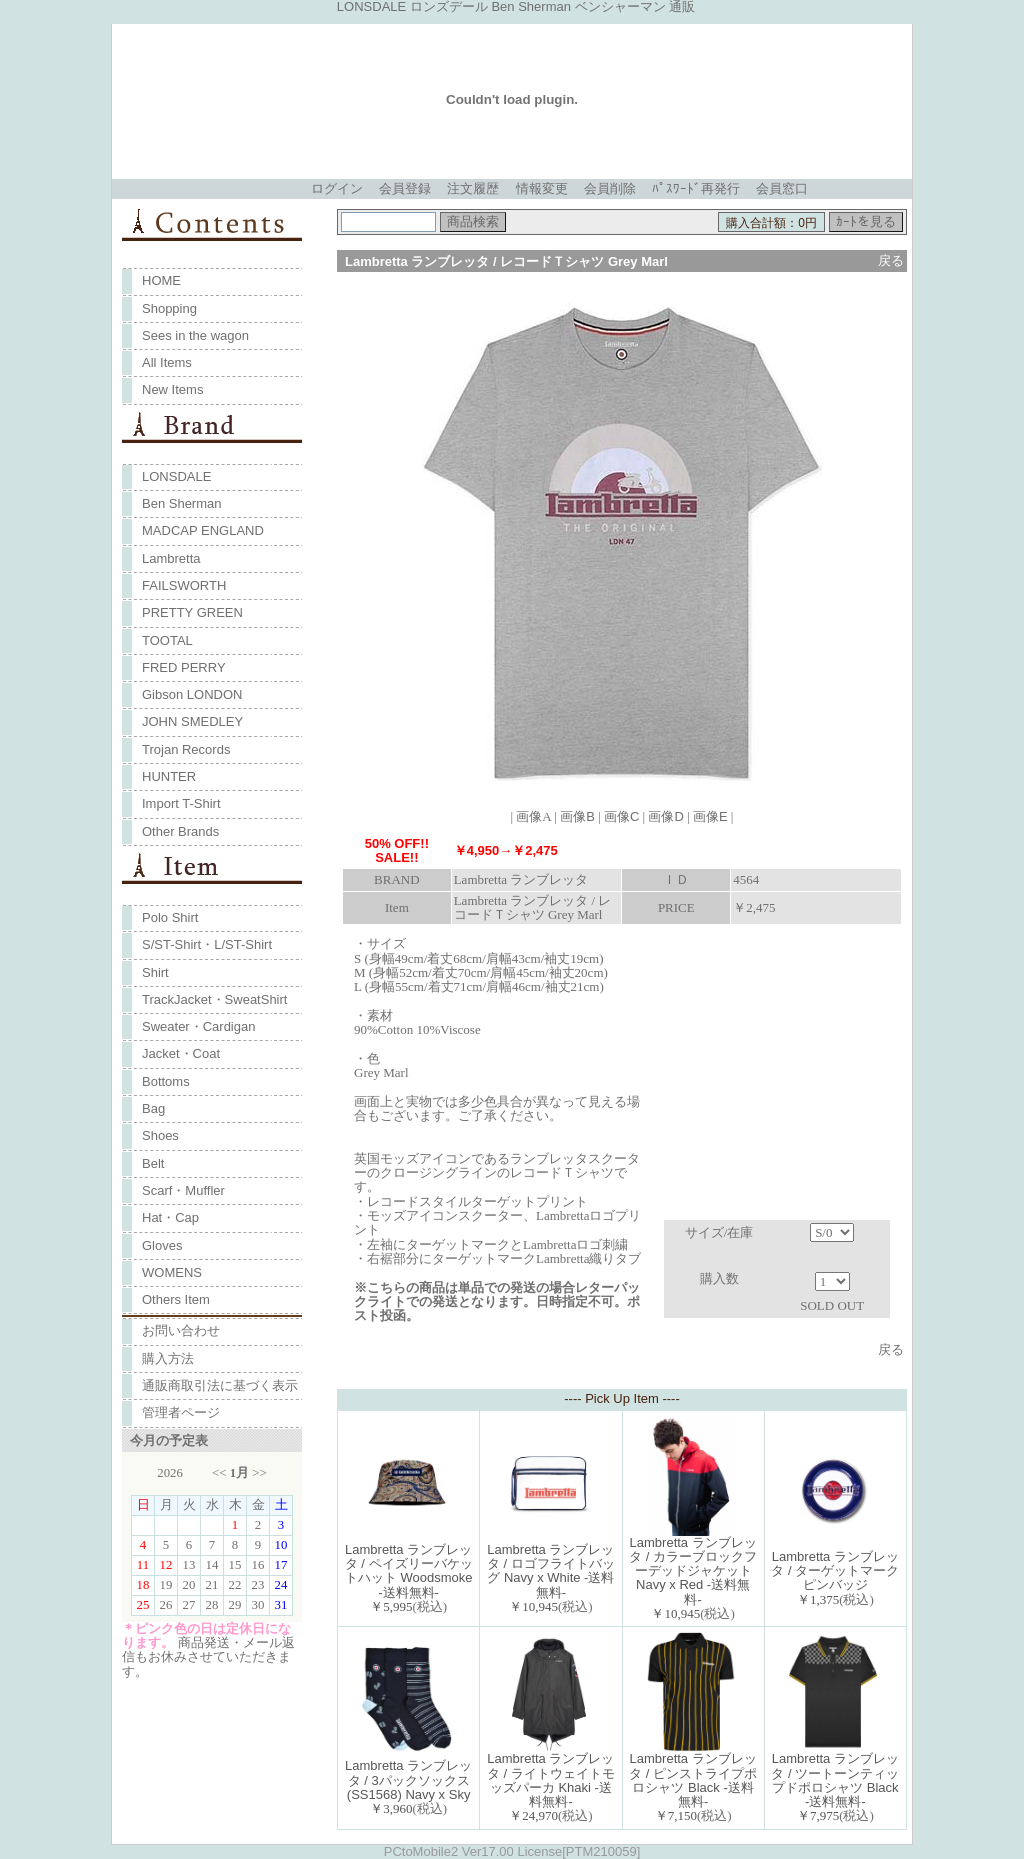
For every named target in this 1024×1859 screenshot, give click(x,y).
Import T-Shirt (181, 803)
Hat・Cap (170, 1217)
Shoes (160, 1135)
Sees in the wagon (195, 335)
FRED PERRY (184, 667)
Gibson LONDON (192, 694)
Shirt (155, 972)
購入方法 (168, 1358)
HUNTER (169, 776)
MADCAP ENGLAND (203, 530)
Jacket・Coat (181, 1053)
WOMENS (172, 1272)
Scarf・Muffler (183, 1190)
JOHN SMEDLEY (192, 721)
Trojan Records (186, 749)
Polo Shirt (170, 917)
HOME (161, 280)
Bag (153, 1108)
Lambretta (171, 558)
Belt (153, 1163)
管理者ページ (181, 1412)
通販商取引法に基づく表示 (220, 1385)
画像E (710, 816)
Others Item (176, 1299)
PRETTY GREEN (192, 612)
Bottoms (166, 1081)
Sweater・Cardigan (198, 1026)
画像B (577, 816)
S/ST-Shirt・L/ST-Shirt (207, 944)
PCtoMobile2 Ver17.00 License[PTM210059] (512, 1851)
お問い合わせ (181, 1330)
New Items (172, 389)
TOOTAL (167, 640)
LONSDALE (176, 476)
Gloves (162, 1245)
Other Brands (180, 831)
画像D (665, 816)
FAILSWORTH (184, 585)
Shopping (169, 308)
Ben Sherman (182, 503)
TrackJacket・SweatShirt (214, 999)
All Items (167, 362)
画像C (621, 816)
